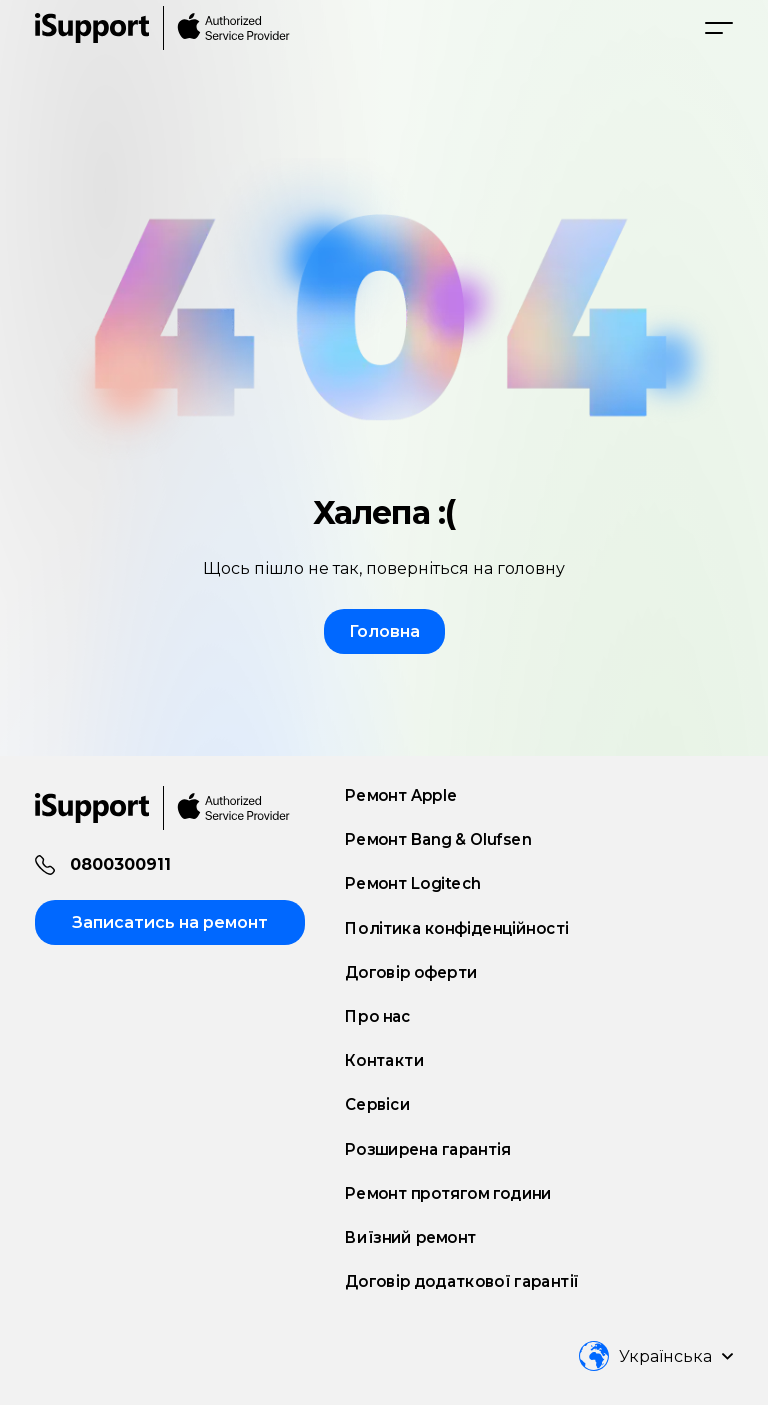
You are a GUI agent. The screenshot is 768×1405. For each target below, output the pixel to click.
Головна (384, 631)
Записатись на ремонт (170, 922)
